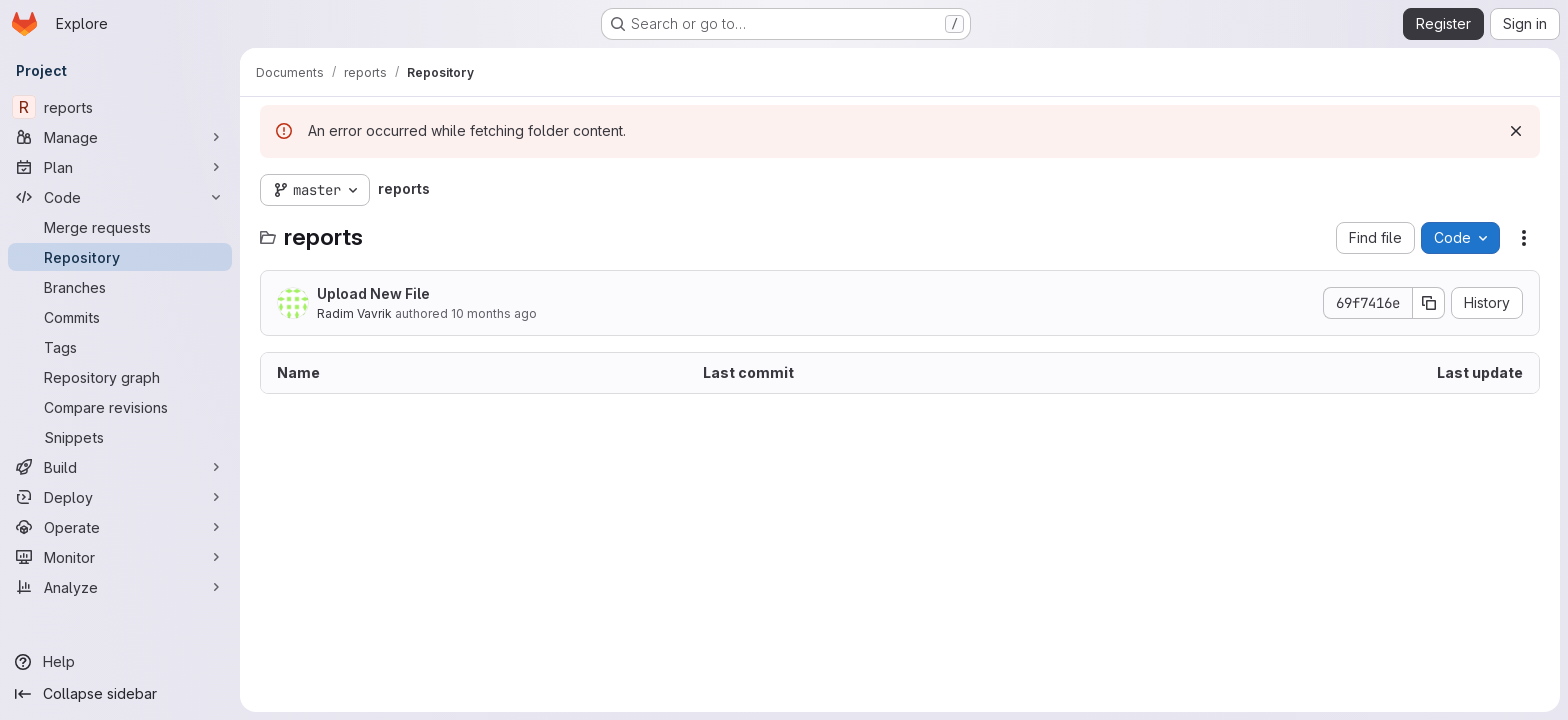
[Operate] (120, 527)
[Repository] (120, 257)
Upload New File (373, 293)
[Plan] (120, 167)
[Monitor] (120, 557)
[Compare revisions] (120, 407)
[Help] (120, 662)
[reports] (120, 107)
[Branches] (120, 287)
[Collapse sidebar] (120, 694)
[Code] (120, 197)
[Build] (120, 467)
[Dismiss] (1516, 131)
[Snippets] (120, 437)
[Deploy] (120, 497)
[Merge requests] (120, 227)
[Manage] (120, 137)
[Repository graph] (120, 377)
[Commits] (120, 317)
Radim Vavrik (354, 313)
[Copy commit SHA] (1429, 303)
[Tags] (120, 347)
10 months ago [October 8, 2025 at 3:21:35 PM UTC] (494, 313)
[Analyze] (120, 587)
